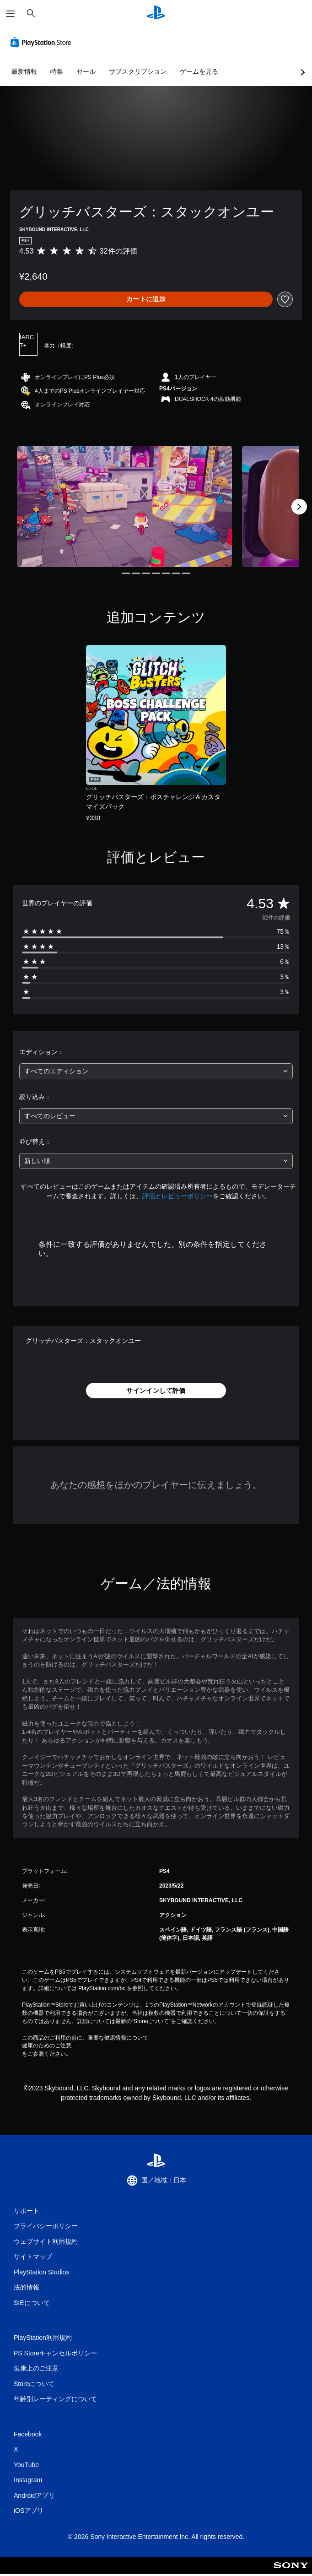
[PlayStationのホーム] (156, 13)
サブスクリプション (138, 71)
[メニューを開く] (10, 13)
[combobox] (156, 1071)
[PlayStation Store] (42, 42)
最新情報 (24, 71)
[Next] (299, 506)
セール (86, 71)
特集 (56, 71)
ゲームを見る (199, 71)
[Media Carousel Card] (124, 506)
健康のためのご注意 (46, 2045)
